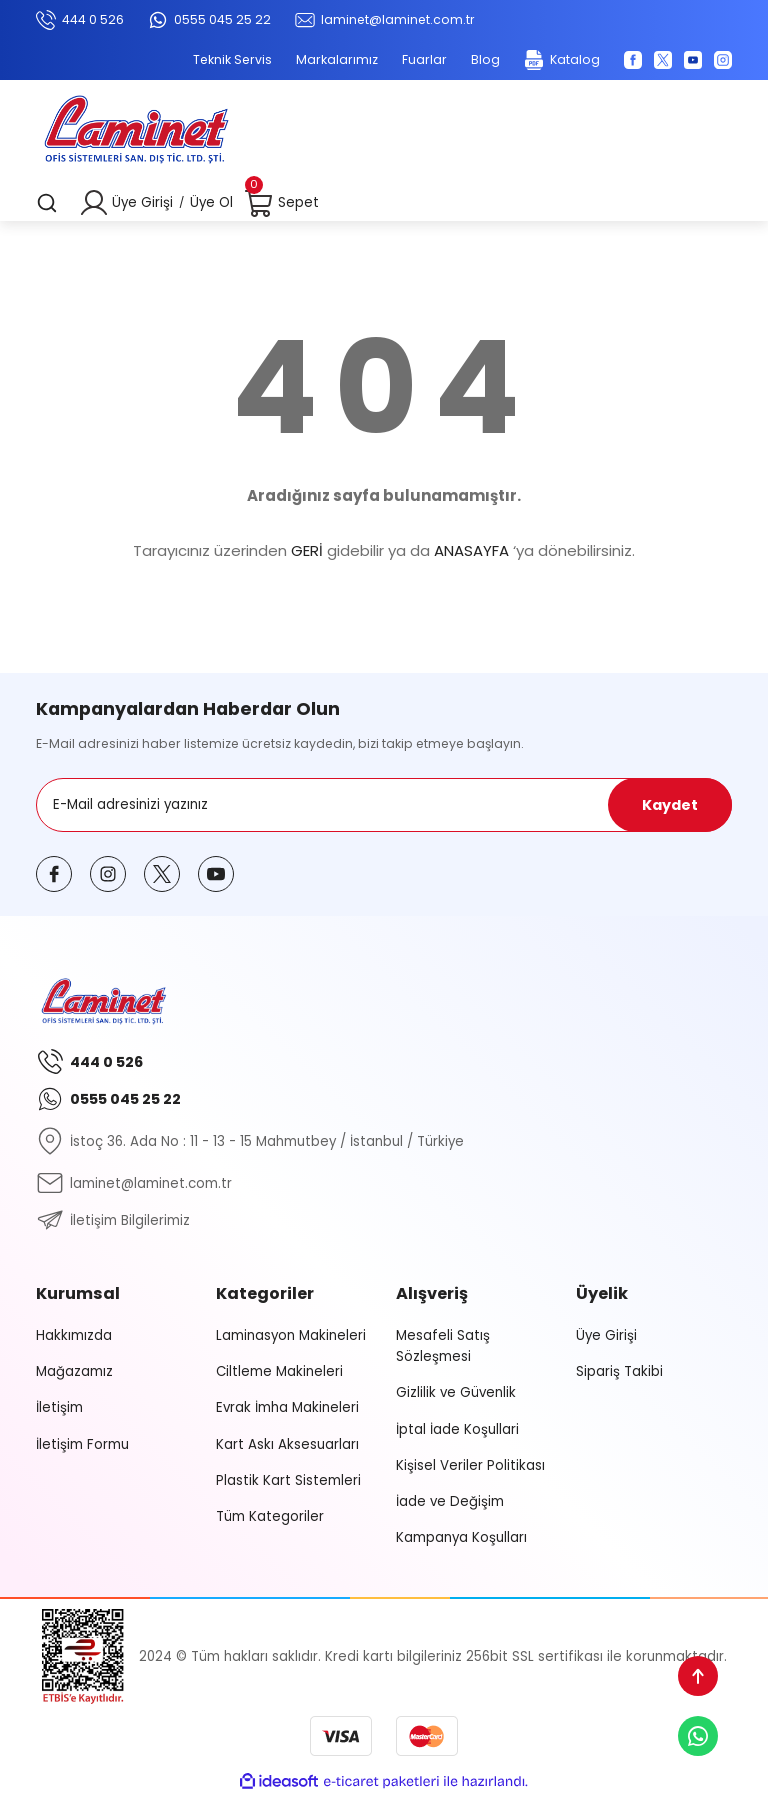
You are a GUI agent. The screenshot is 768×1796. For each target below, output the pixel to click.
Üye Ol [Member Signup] (211, 202)
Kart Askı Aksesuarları (287, 1444)
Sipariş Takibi (619, 1371)
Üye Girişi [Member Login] (142, 202)
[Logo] (136, 132)
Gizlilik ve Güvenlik (456, 1392)
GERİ (307, 550)
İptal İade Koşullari (457, 1429)
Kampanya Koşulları (461, 1537)
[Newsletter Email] (384, 805)
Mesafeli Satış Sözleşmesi (443, 1346)
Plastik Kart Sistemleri (288, 1480)
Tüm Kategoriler (270, 1516)
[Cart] (282, 203)
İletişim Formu (82, 1444)
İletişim (59, 1407)
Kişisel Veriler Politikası (470, 1465)
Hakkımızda (74, 1335)
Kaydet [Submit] (670, 805)
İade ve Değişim (450, 1501)
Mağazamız (74, 1371)
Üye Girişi (606, 1335)
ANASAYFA (471, 550)
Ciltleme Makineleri (279, 1371)
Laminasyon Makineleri (291, 1335)
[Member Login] (94, 203)
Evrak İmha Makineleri (287, 1407)
